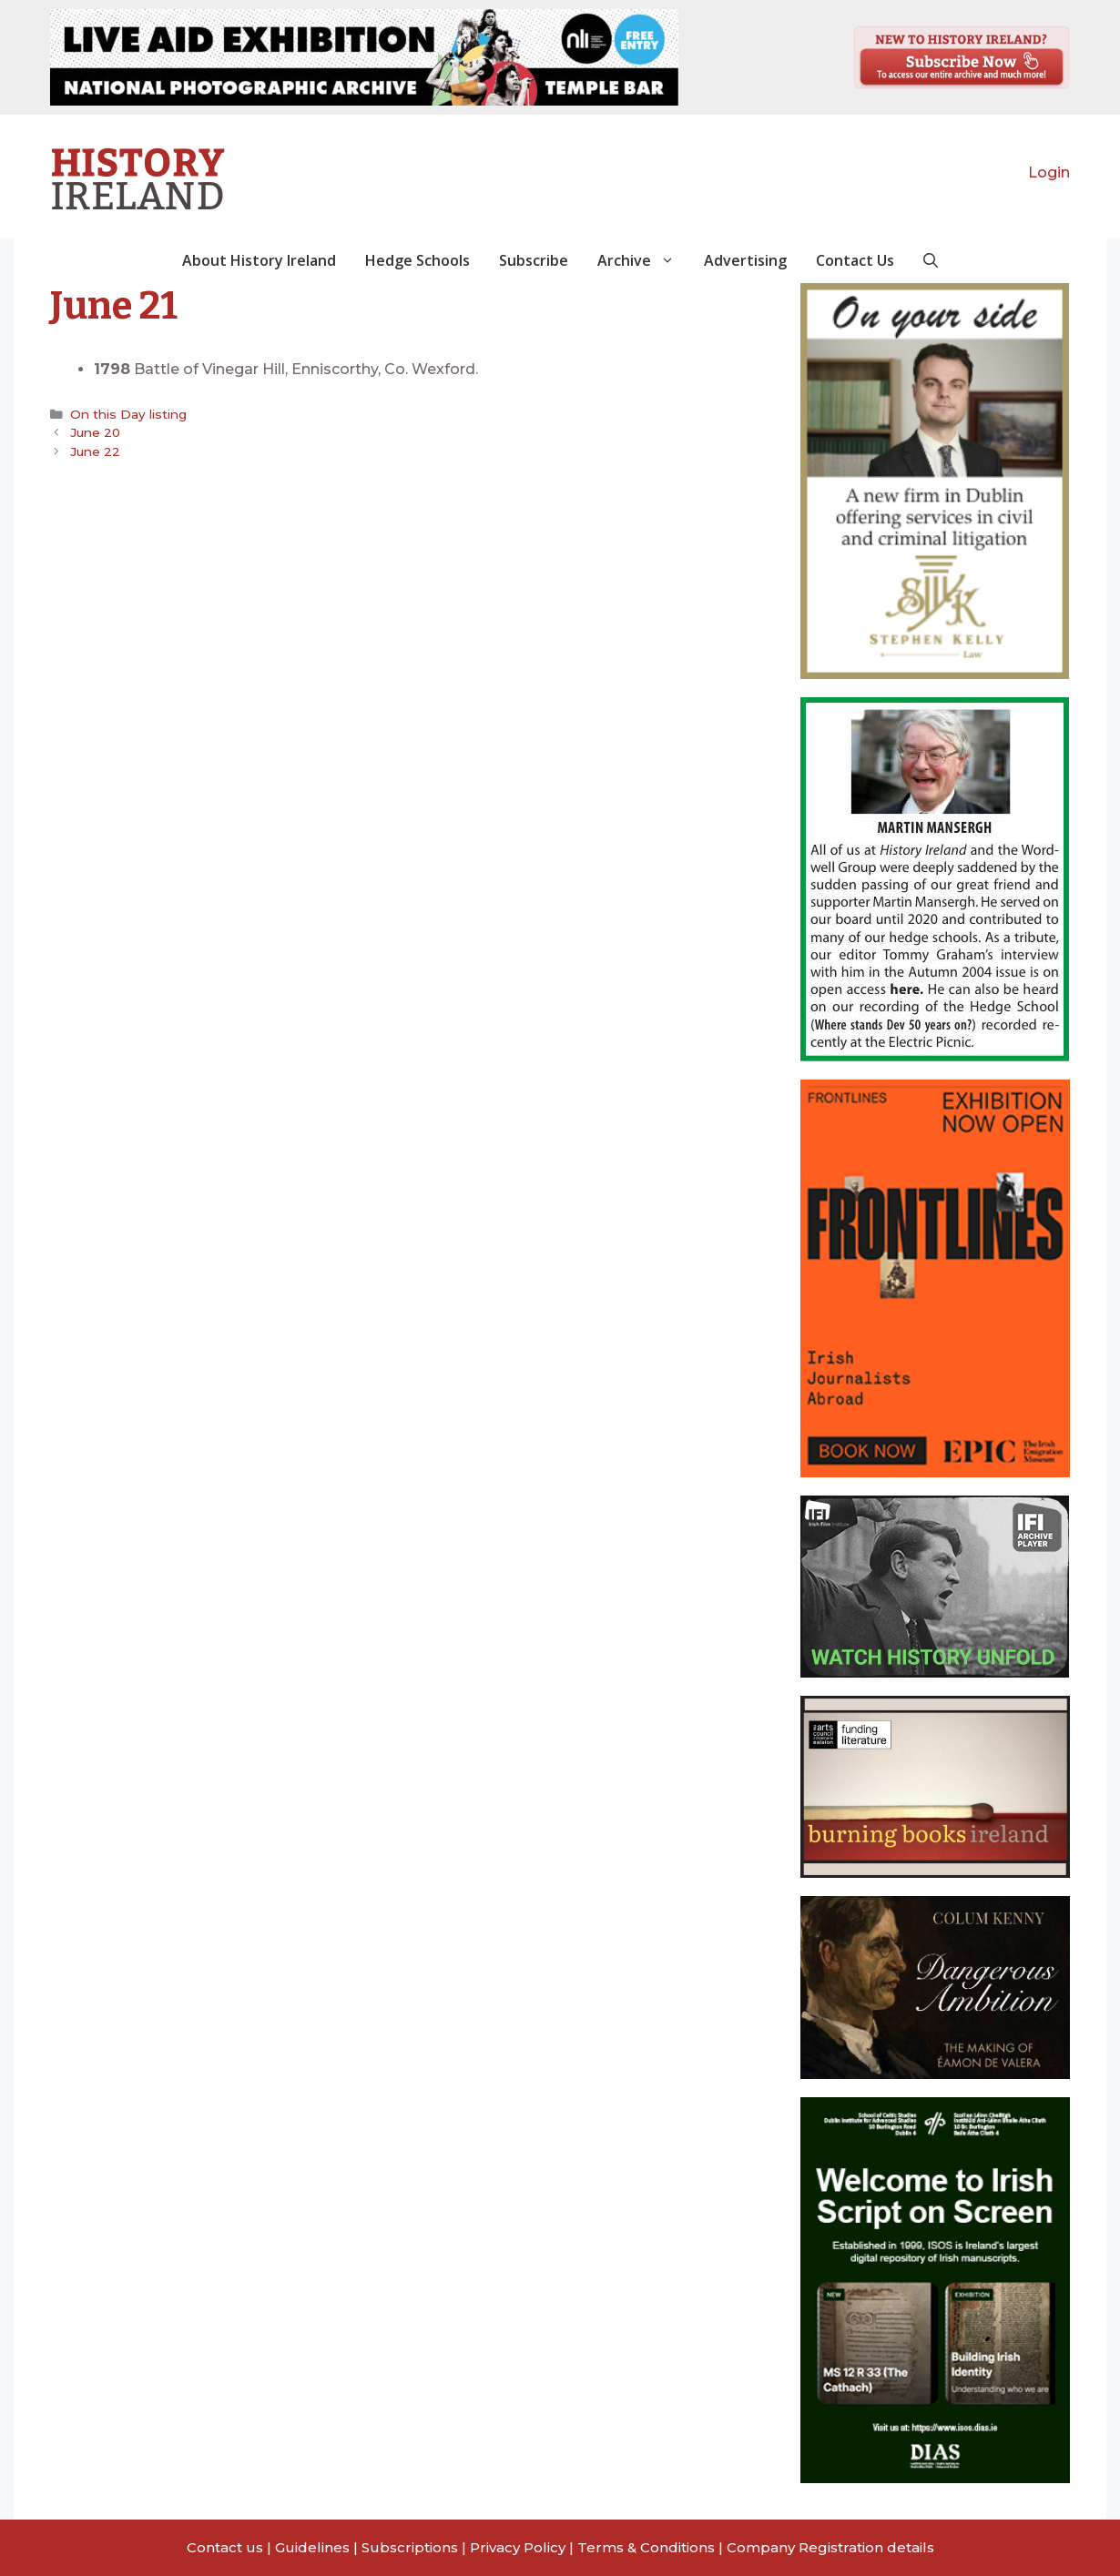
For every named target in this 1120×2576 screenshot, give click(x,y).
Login (1049, 172)
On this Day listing (128, 414)
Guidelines (312, 2547)
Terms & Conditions (646, 2547)
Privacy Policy (517, 2547)
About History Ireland (259, 260)
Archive (643, 260)
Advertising (745, 260)
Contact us (225, 2547)
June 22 (95, 451)
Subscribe (533, 260)
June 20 (95, 432)
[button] (930, 260)
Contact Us (855, 260)
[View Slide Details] (364, 57)
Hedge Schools (417, 260)
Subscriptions (409, 2547)
